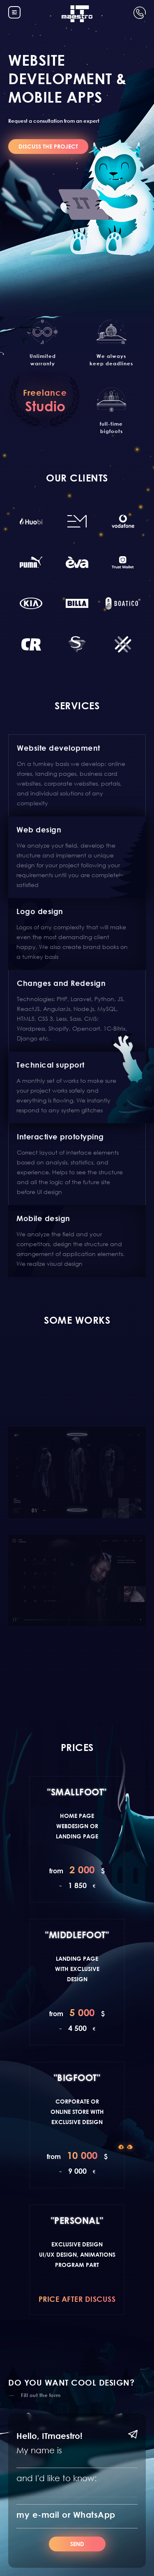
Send (77, 2543)
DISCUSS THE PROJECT (48, 146)
